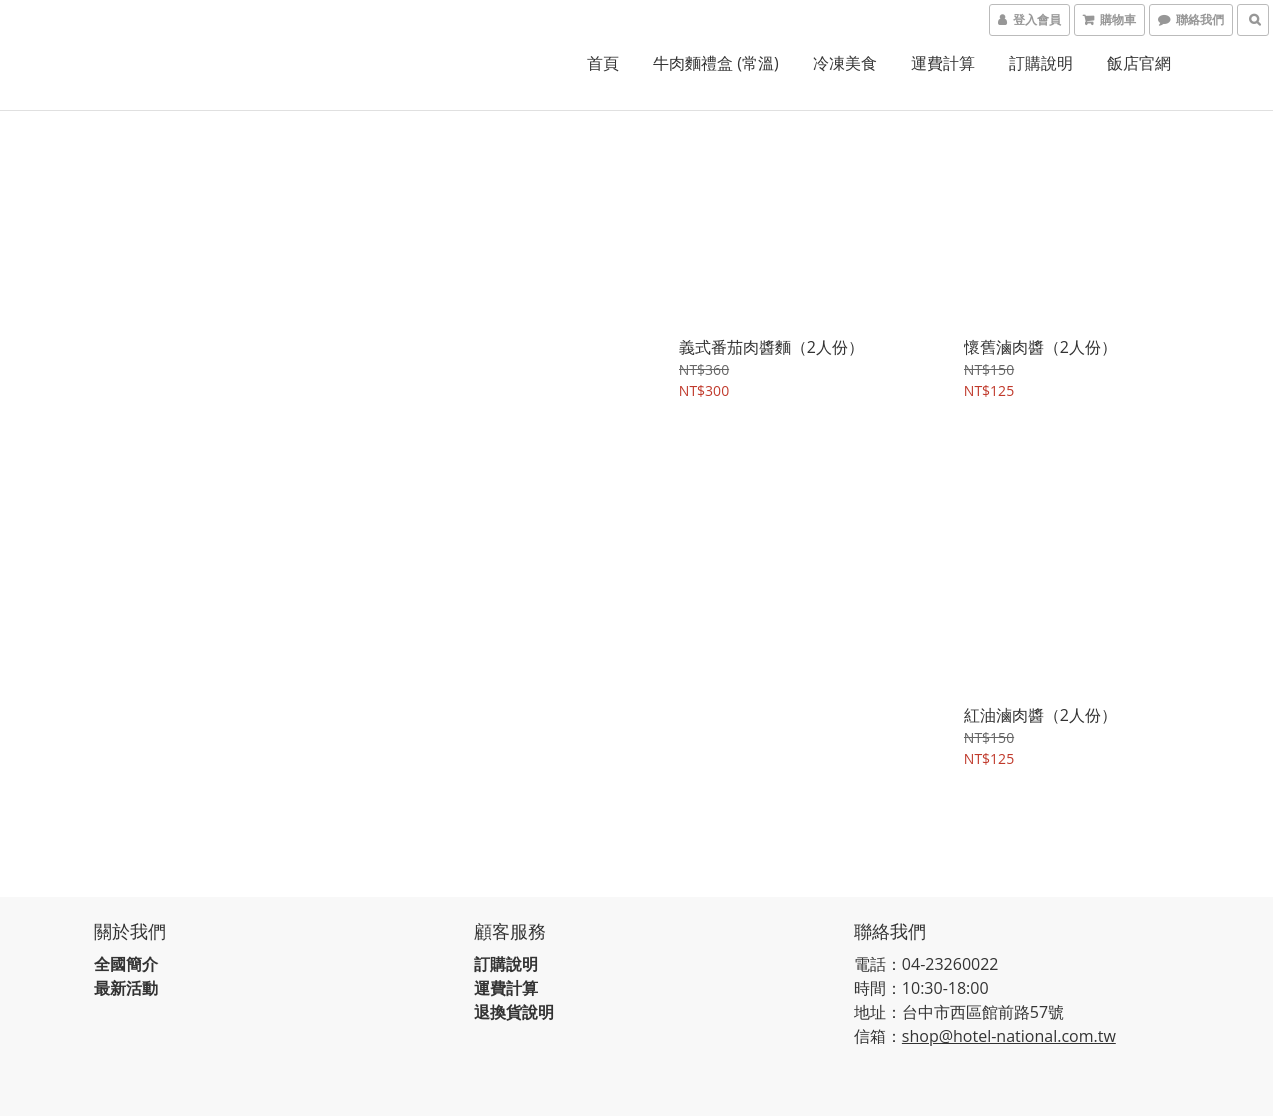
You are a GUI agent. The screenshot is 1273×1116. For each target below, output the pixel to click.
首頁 (603, 63)
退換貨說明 (517, 1001)
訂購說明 (1041, 63)
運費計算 (943, 63)
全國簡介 (129, 953)
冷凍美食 (845, 63)
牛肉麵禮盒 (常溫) (716, 63)
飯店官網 (1139, 63)
